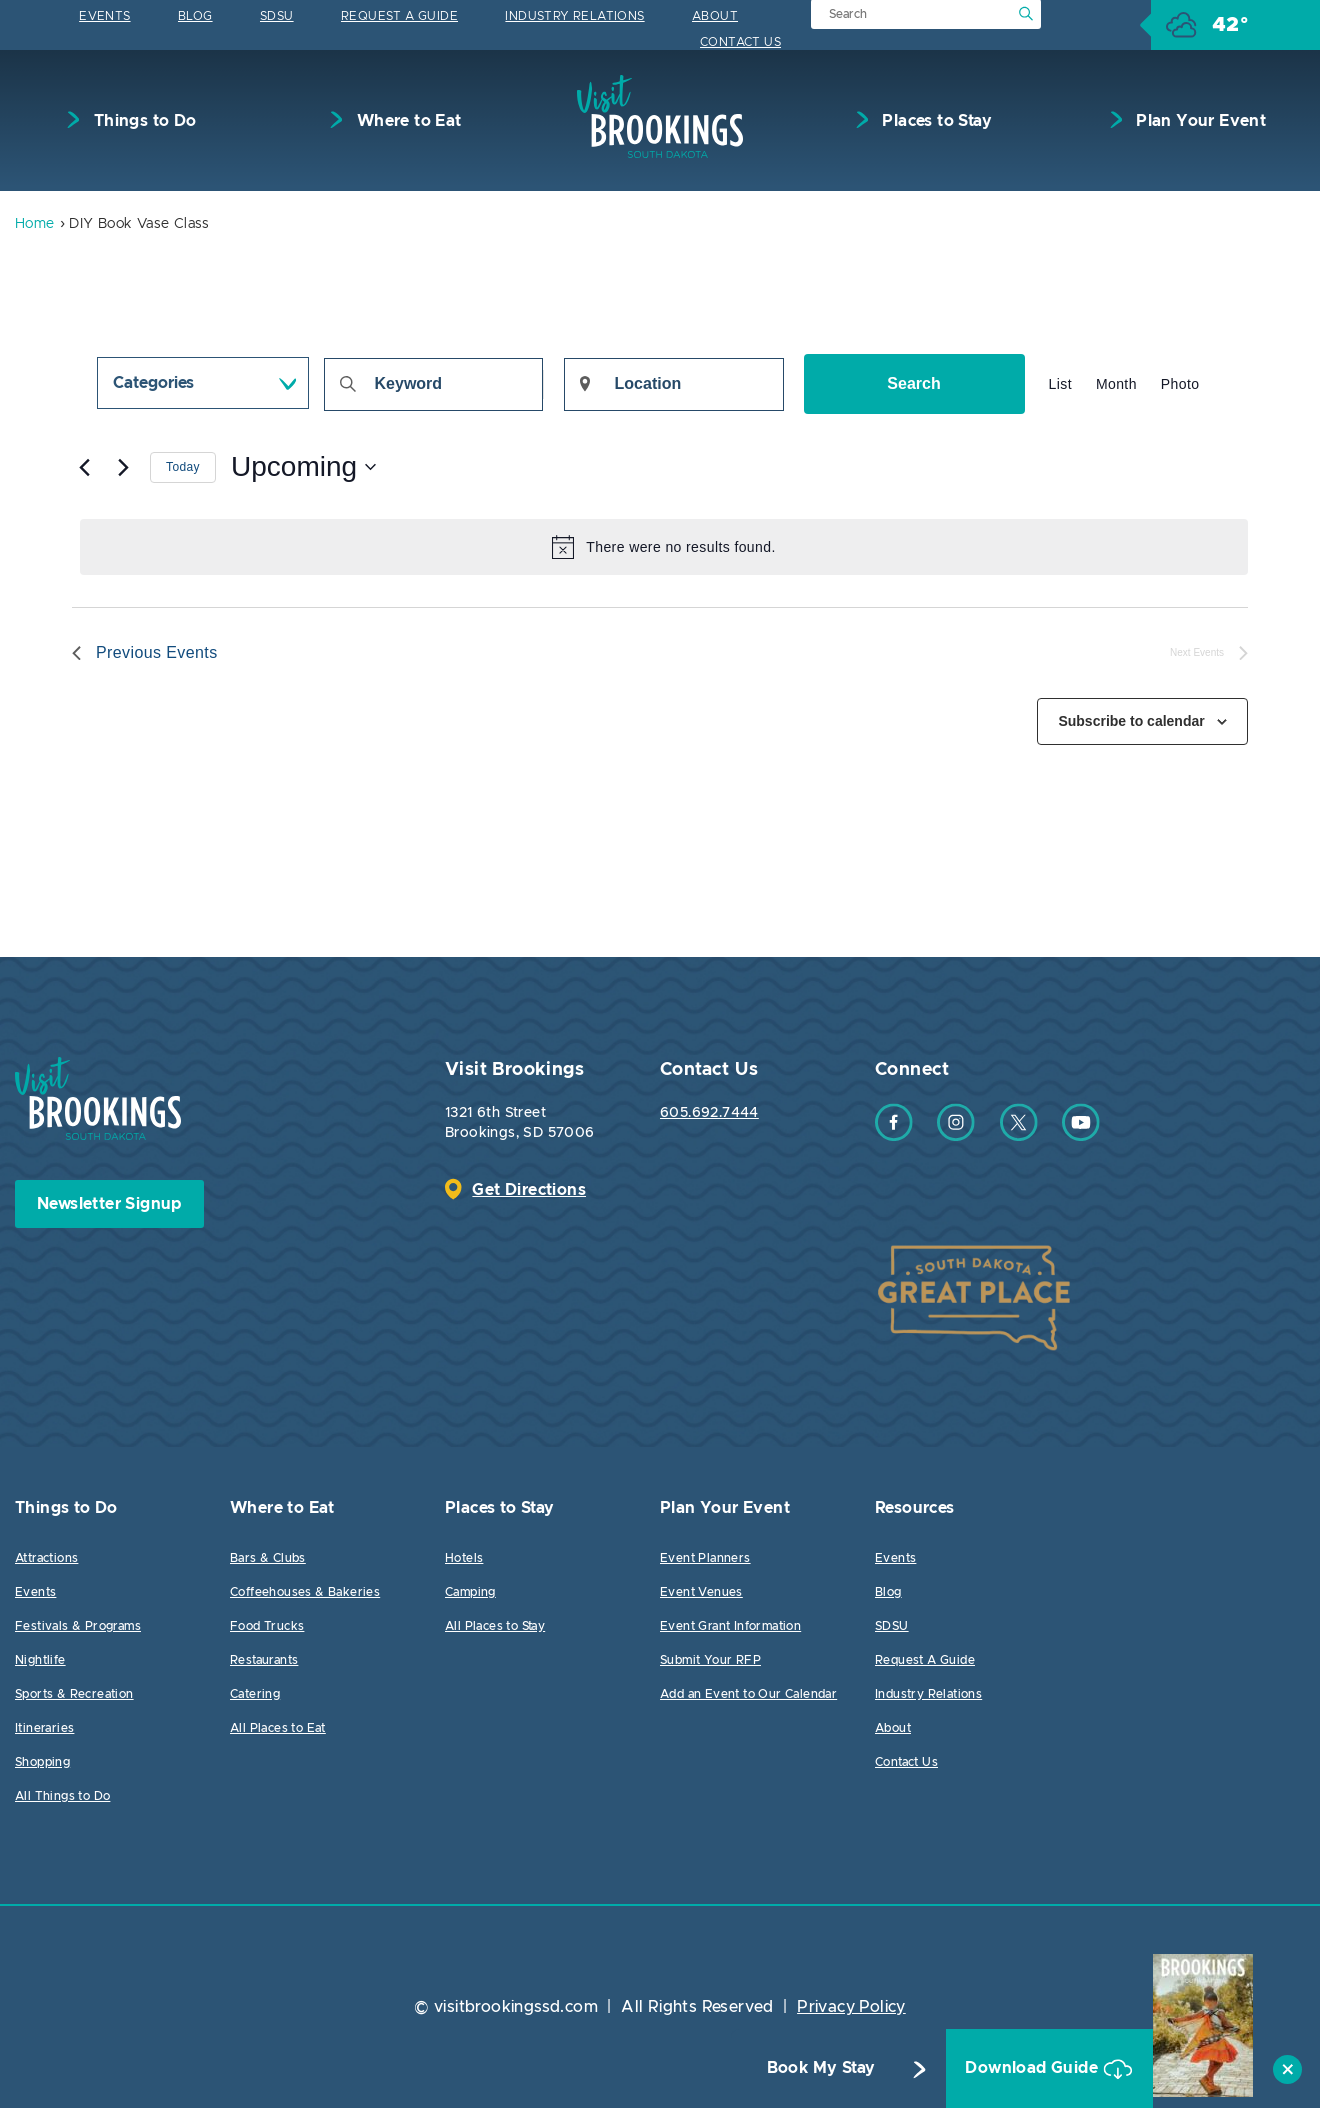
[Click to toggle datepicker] (303, 468)
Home (35, 225)
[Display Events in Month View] (1116, 384)
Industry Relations (574, 16)
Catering (255, 1694)
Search (913, 383)
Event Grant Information (730, 1626)
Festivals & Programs (78, 1626)
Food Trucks (267, 1626)
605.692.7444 (709, 1113)
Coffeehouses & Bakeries (305, 1592)
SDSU (277, 16)
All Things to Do (62, 1796)
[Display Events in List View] (1060, 384)
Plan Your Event (1199, 121)
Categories (153, 383)
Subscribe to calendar (1131, 721)
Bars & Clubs (268, 1558)
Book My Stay (807, 2069)
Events (104, 16)
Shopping (42, 1762)
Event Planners (705, 1558)
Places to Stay (935, 121)
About (715, 16)
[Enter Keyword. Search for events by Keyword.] (433, 384)
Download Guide (1021, 2069)
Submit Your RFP (710, 1660)
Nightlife (40, 1660)
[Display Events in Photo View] (1180, 384)
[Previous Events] (84, 468)
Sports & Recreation (74, 1694)
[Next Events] (123, 468)
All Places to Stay (495, 1626)
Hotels (464, 1558)
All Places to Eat (278, 1728)
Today (183, 467)
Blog (195, 16)
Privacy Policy (851, 2007)
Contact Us (740, 42)
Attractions (46, 1558)
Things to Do (142, 121)
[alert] (664, 547)
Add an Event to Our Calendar (748, 1694)
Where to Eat (406, 121)
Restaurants (264, 1660)
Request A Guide (399, 16)
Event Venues (701, 1592)
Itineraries (44, 1728)
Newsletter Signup (109, 1204)
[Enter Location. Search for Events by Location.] (674, 384)
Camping (470, 1592)
